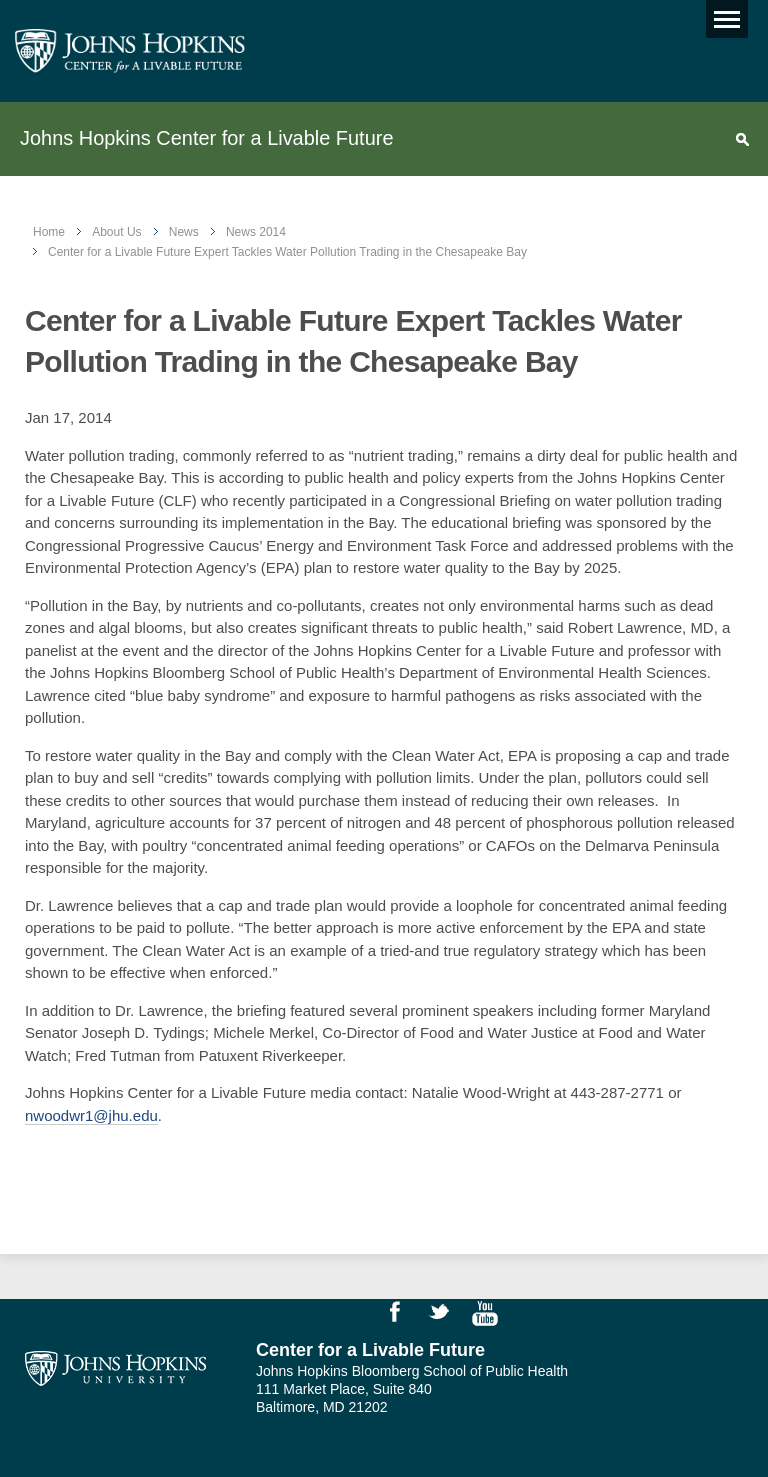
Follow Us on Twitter (448, 1316)
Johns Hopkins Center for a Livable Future (206, 138)
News (184, 232)
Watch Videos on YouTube (492, 1316)
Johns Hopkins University (115, 1369)
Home (49, 232)
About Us (116, 232)
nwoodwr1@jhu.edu (91, 1115)
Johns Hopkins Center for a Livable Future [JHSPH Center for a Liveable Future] (130, 51)
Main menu (723, 14)
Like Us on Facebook (404, 1316)
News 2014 (256, 232)
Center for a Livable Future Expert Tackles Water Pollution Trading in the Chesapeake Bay (287, 252)
